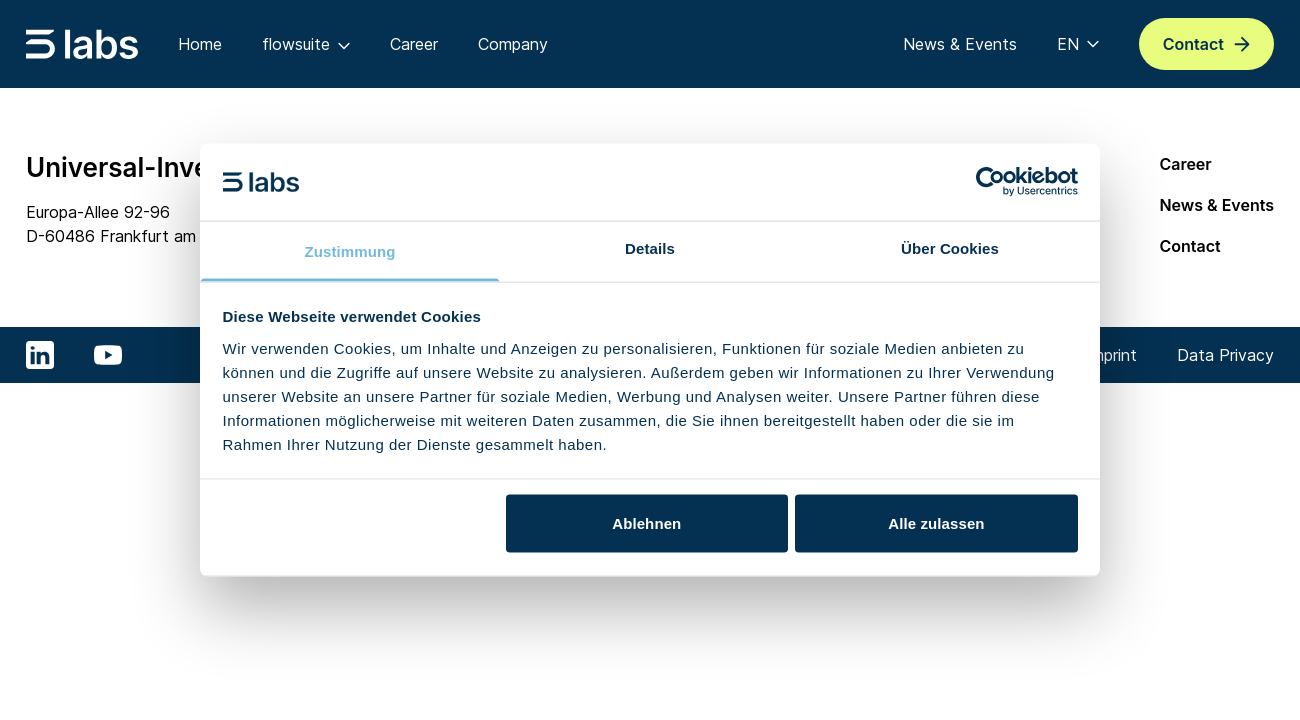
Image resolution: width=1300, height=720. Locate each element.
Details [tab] (650, 247)
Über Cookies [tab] (950, 247)
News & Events (1216, 205)
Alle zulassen (936, 523)
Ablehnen (646, 523)
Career (1185, 164)
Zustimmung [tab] (350, 250)
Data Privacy (1225, 355)
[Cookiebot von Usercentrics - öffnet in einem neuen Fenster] (990, 182)
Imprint (1111, 355)
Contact (1189, 246)
